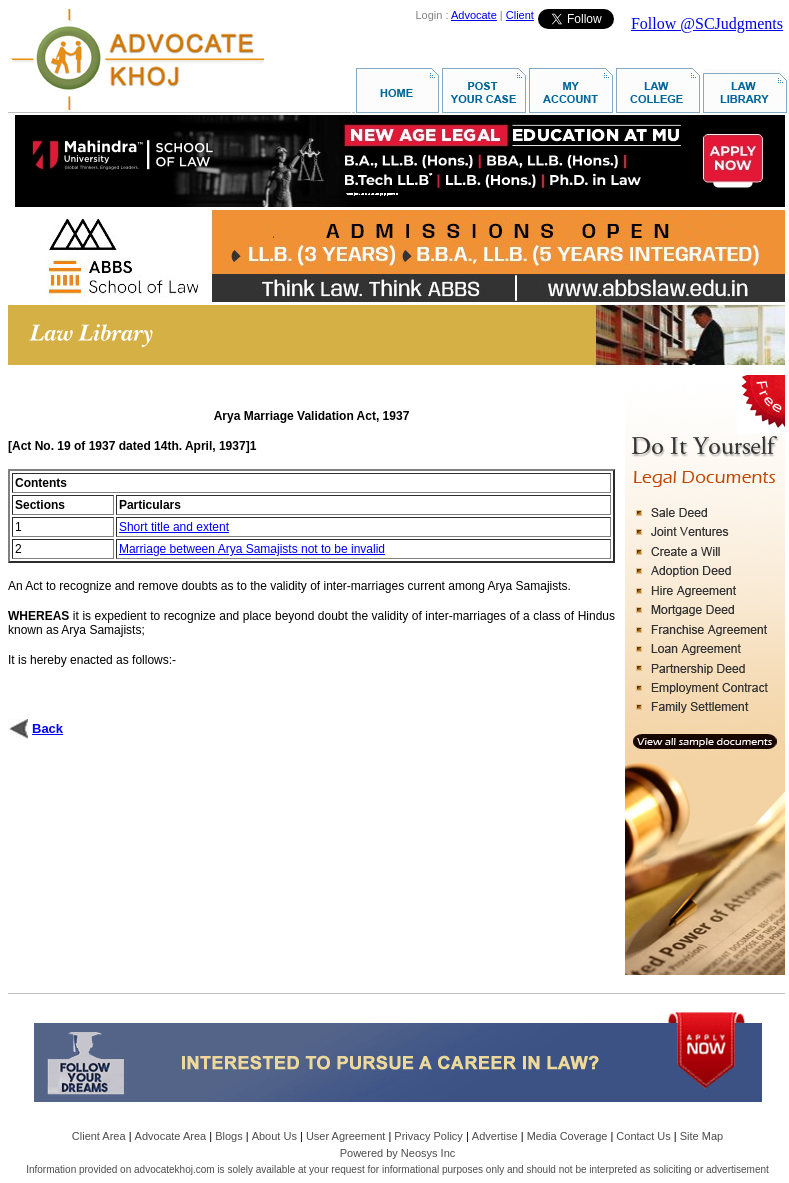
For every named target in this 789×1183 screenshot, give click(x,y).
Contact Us (643, 1136)
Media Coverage (567, 1136)
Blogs (229, 1136)
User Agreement (345, 1136)
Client (520, 15)
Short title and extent (174, 527)
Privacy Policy (428, 1136)
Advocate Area (171, 1136)
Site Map (701, 1136)
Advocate (474, 15)
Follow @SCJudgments (707, 23)
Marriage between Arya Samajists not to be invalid (252, 549)
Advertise (495, 1136)
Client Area (99, 1136)
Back (47, 728)
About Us (274, 1136)
